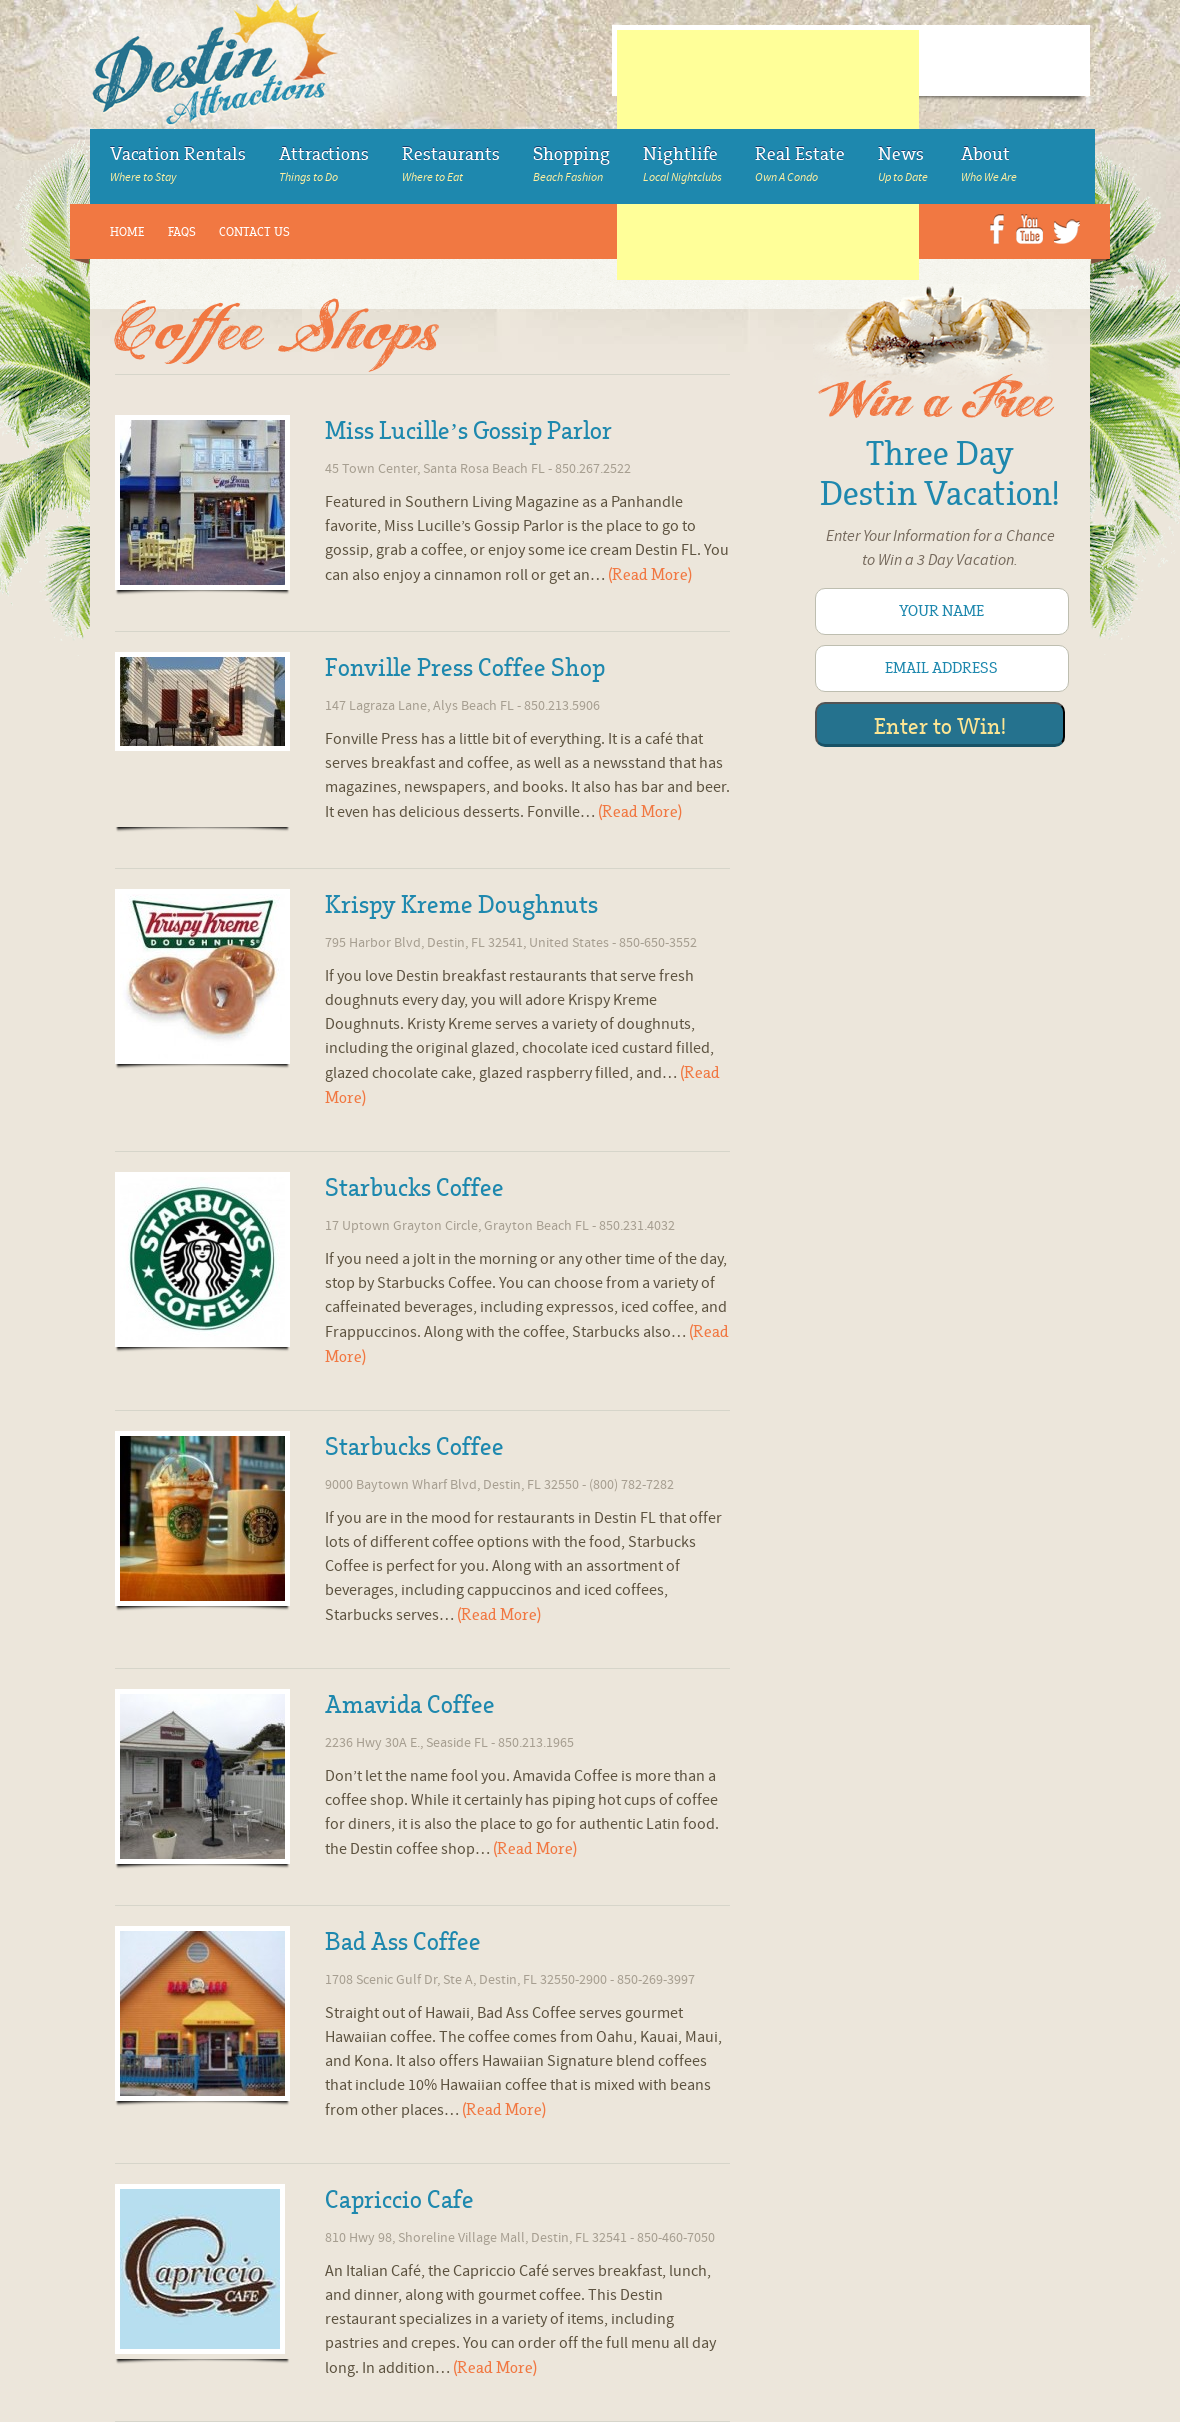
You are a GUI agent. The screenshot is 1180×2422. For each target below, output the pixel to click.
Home (127, 232)
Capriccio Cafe (399, 2200)
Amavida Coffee (410, 1705)
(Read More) (650, 575)
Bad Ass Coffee (403, 1942)
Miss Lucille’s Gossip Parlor (468, 431)
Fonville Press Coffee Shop (465, 668)
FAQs (182, 232)
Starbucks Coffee (414, 1188)
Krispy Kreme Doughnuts (461, 905)
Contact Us (254, 232)
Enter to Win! (940, 727)
